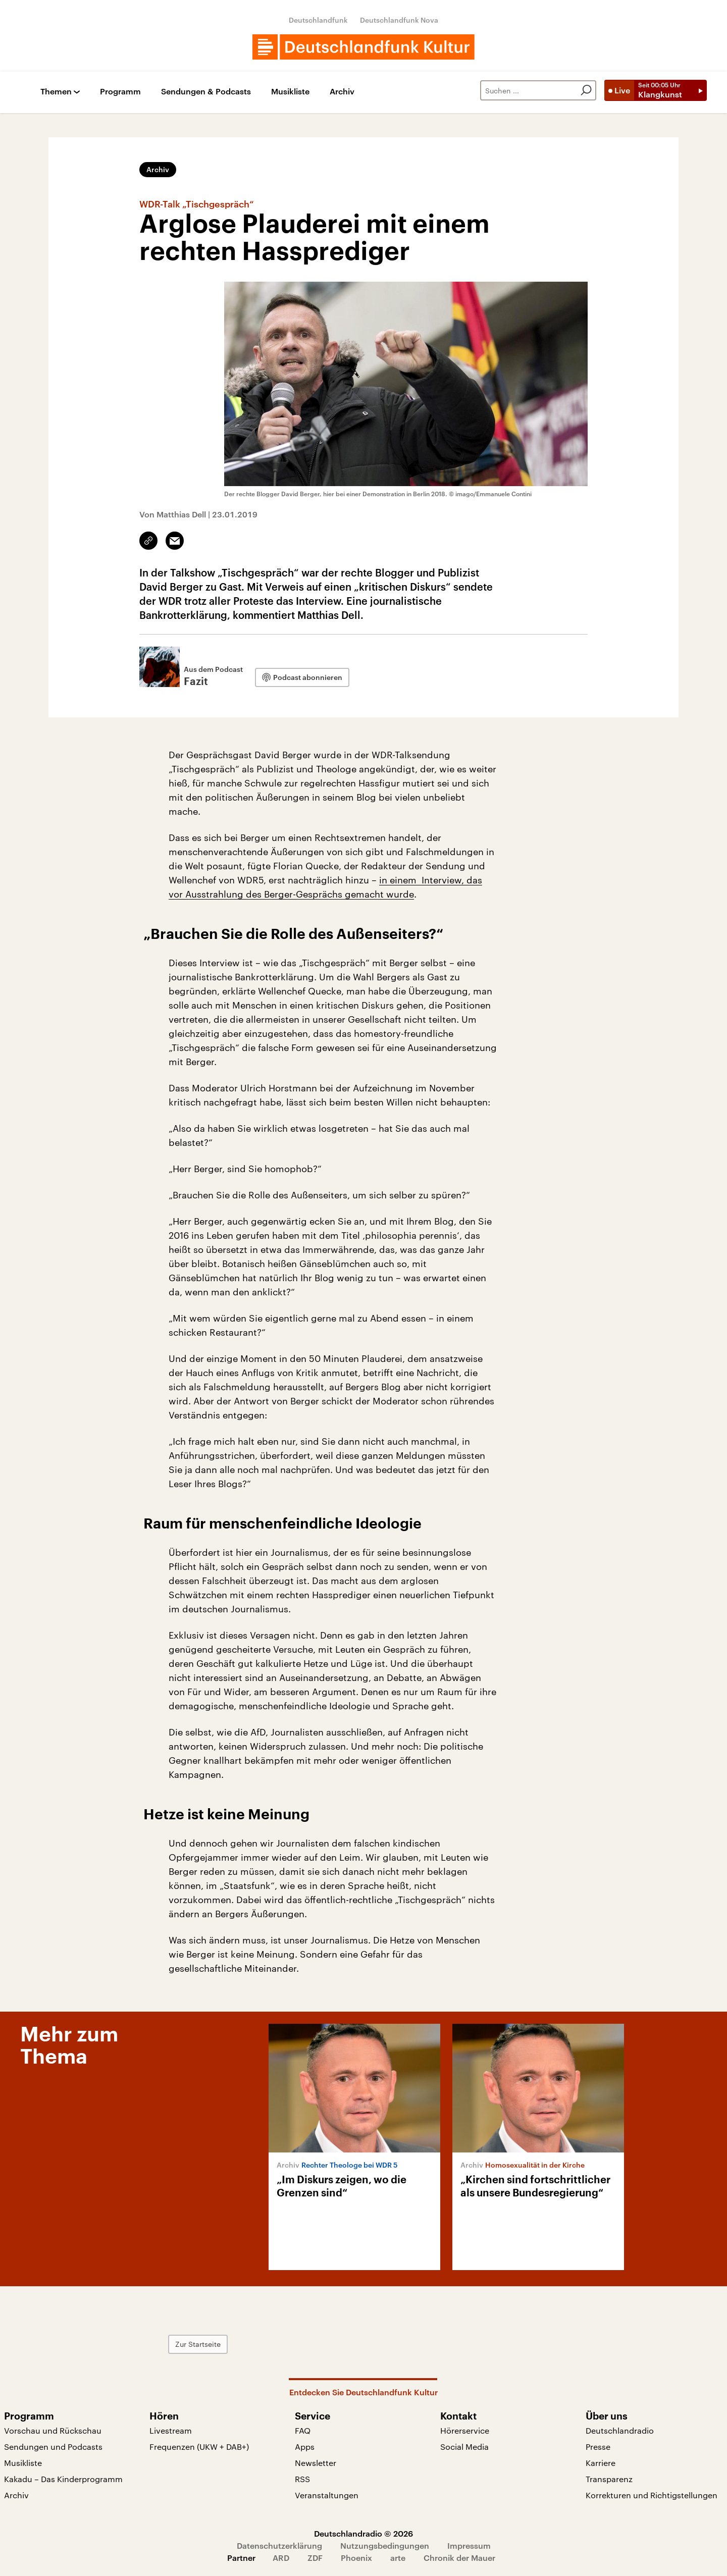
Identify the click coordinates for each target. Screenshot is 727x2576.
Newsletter (315, 2462)
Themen (56, 91)
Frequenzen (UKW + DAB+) (199, 2446)
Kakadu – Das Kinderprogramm (63, 2479)
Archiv (342, 91)
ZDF (315, 2557)
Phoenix (356, 2557)
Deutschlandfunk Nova (399, 20)
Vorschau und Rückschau (52, 2430)
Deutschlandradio (620, 2430)
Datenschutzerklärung (279, 2545)
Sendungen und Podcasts (53, 2446)
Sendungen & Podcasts (206, 91)
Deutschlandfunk (318, 20)
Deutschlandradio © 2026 (363, 2533)
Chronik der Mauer (459, 2557)
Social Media (464, 2446)
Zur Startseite (198, 2344)
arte (397, 2557)
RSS (302, 2479)
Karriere (600, 2462)
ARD (281, 2557)
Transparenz (609, 2479)
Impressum (469, 2545)
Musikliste (290, 91)
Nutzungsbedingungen (384, 2545)
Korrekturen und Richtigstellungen (651, 2495)
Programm (120, 91)
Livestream (170, 2430)
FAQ (302, 2430)
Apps (305, 2446)
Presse (598, 2446)
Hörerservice (464, 2430)
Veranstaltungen (326, 2495)
